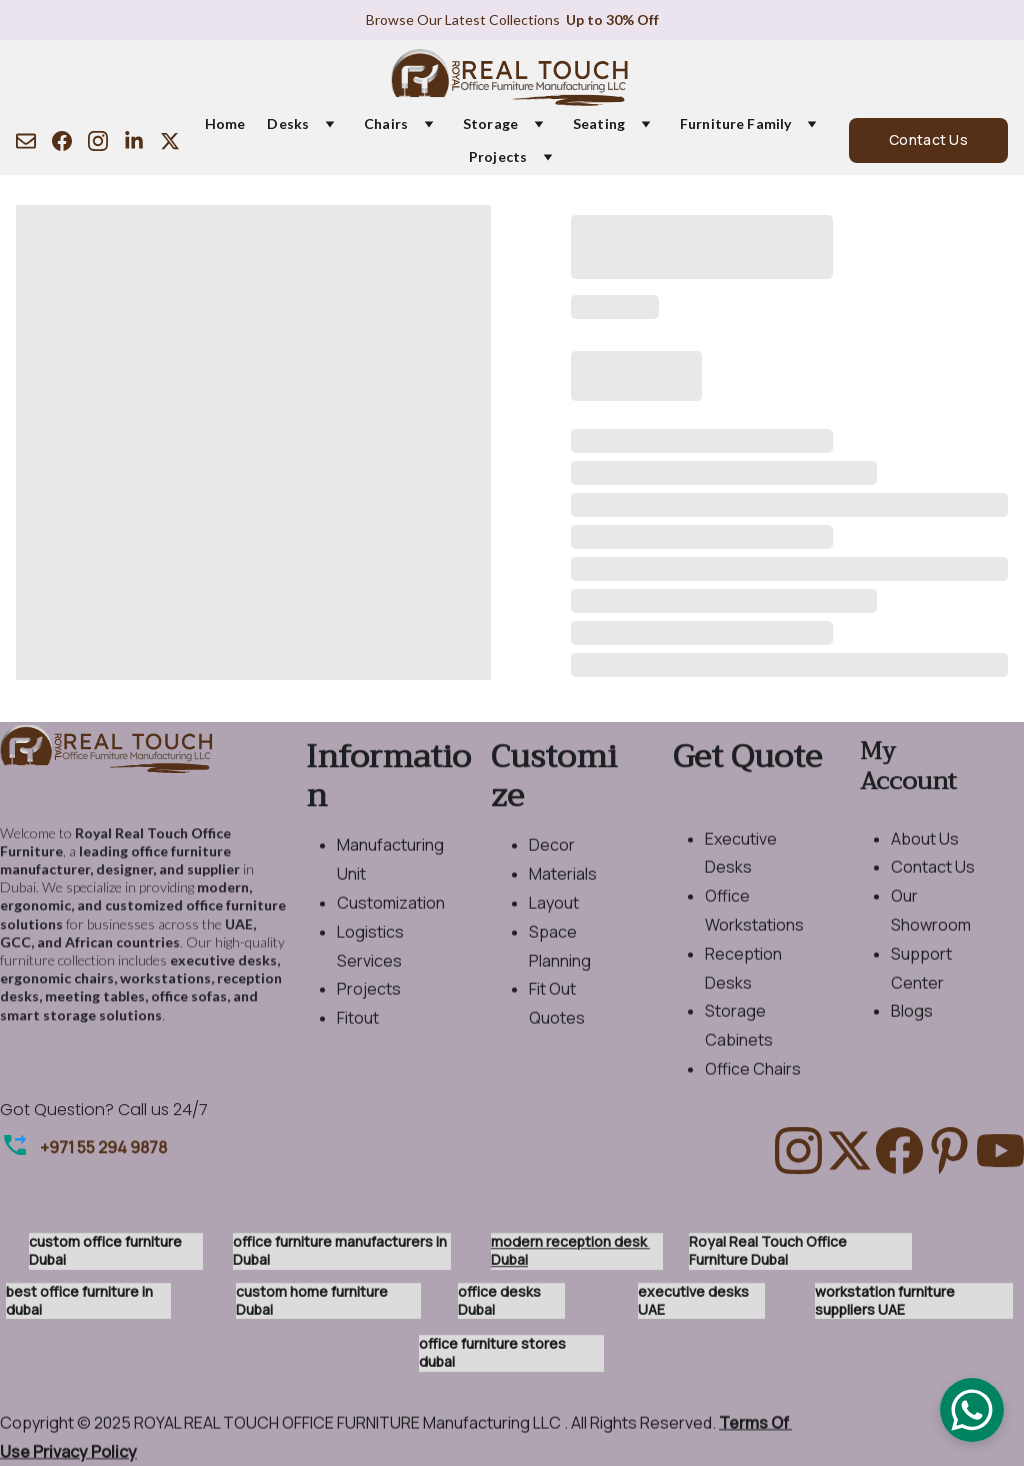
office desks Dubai (501, 1305)
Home (225, 124)
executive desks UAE (695, 1305)
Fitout (358, 1050)
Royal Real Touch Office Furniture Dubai (769, 1255)
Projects (498, 157)
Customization (391, 935)
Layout (554, 935)
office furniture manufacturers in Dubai (341, 1255)
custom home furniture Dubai (313, 1305)
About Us (925, 871)
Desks (288, 124)
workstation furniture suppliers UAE (886, 1305)
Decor (552, 877)
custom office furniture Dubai (107, 1255)
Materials (563, 906)
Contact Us (928, 139)
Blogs (912, 1043)
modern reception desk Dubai (570, 1255)
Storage (490, 124)
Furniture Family (735, 124)
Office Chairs (753, 1101)
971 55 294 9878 (108, 1150)
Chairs (386, 124)
